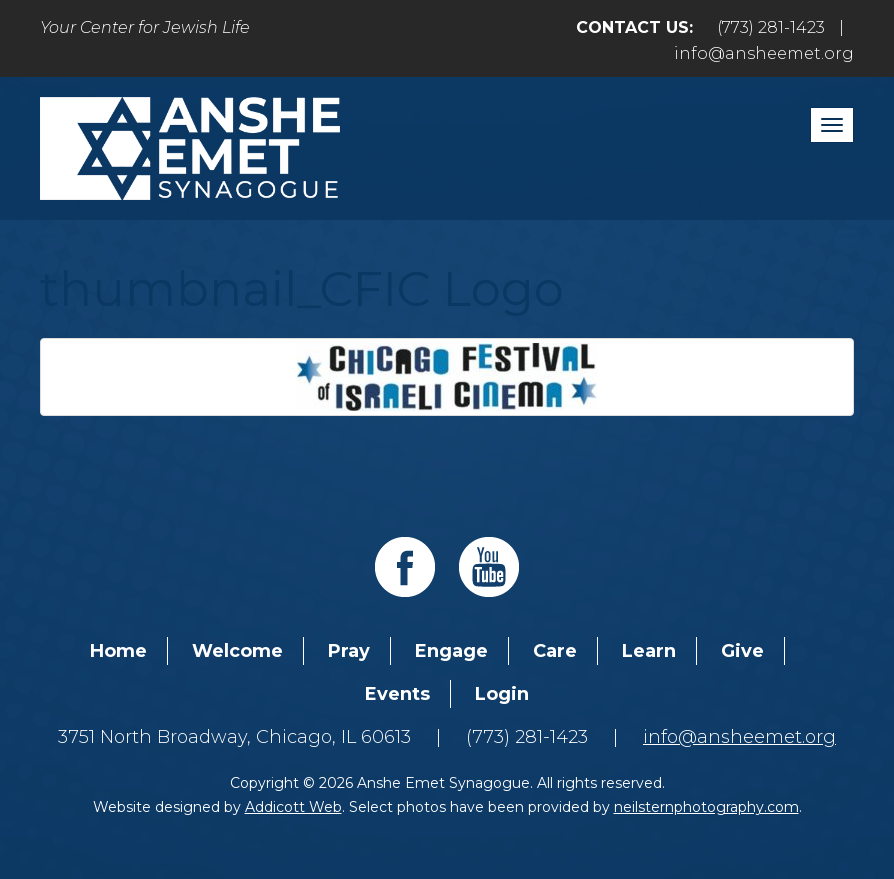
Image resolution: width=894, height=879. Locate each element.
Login (502, 694)
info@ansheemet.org (764, 53)
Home (118, 651)
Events (397, 694)
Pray (349, 651)
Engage (451, 651)
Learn (649, 651)
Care (555, 651)
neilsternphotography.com (706, 807)
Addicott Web (293, 807)
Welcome (237, 651)
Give (742, 651)
